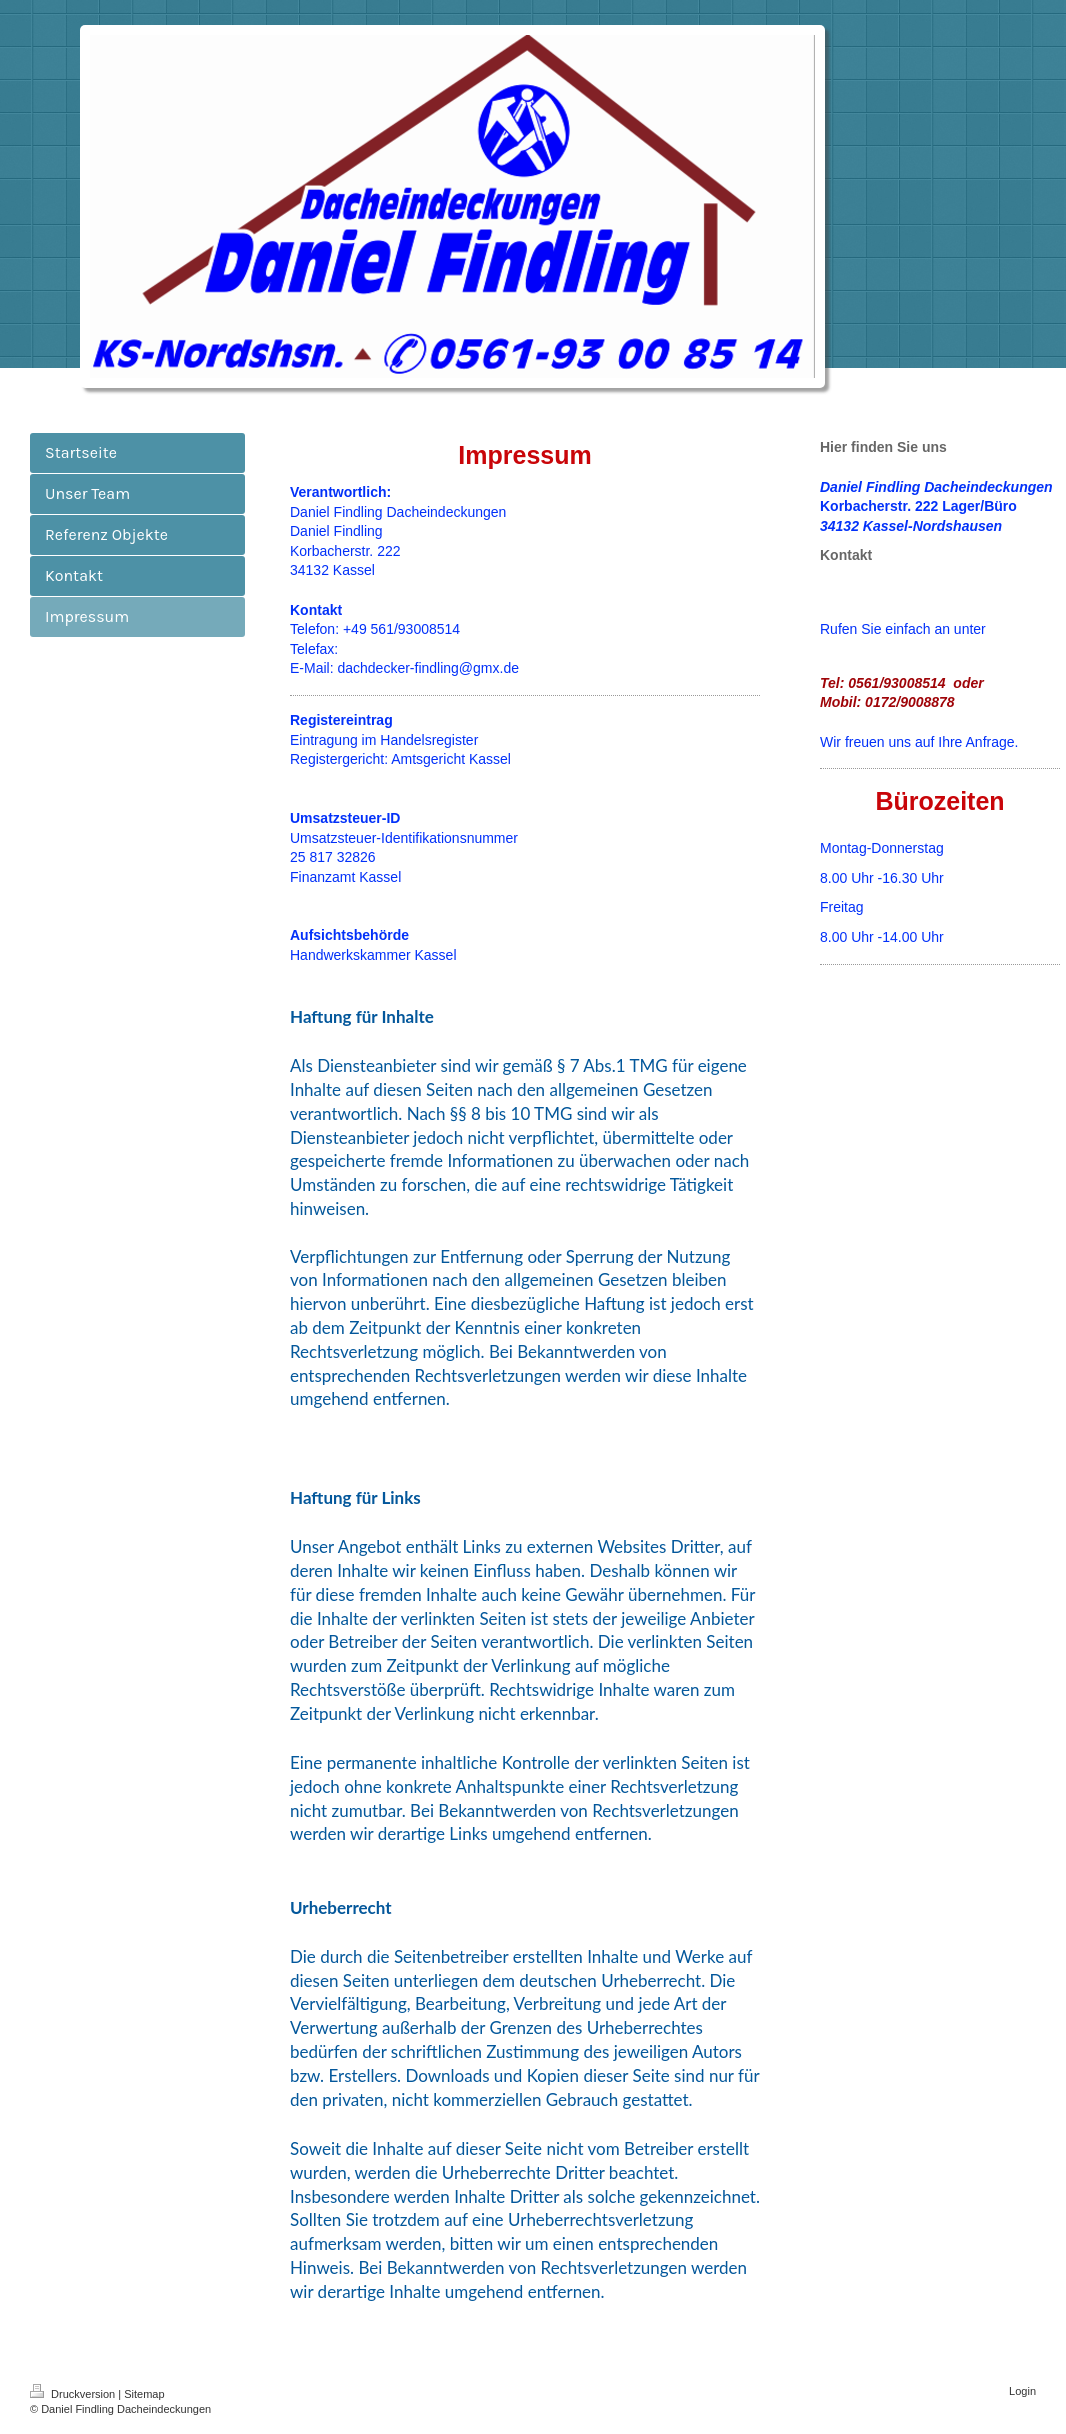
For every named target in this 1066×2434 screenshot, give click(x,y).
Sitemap (144, 2394)
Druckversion (74, 2394)
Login (1022, 2391)
